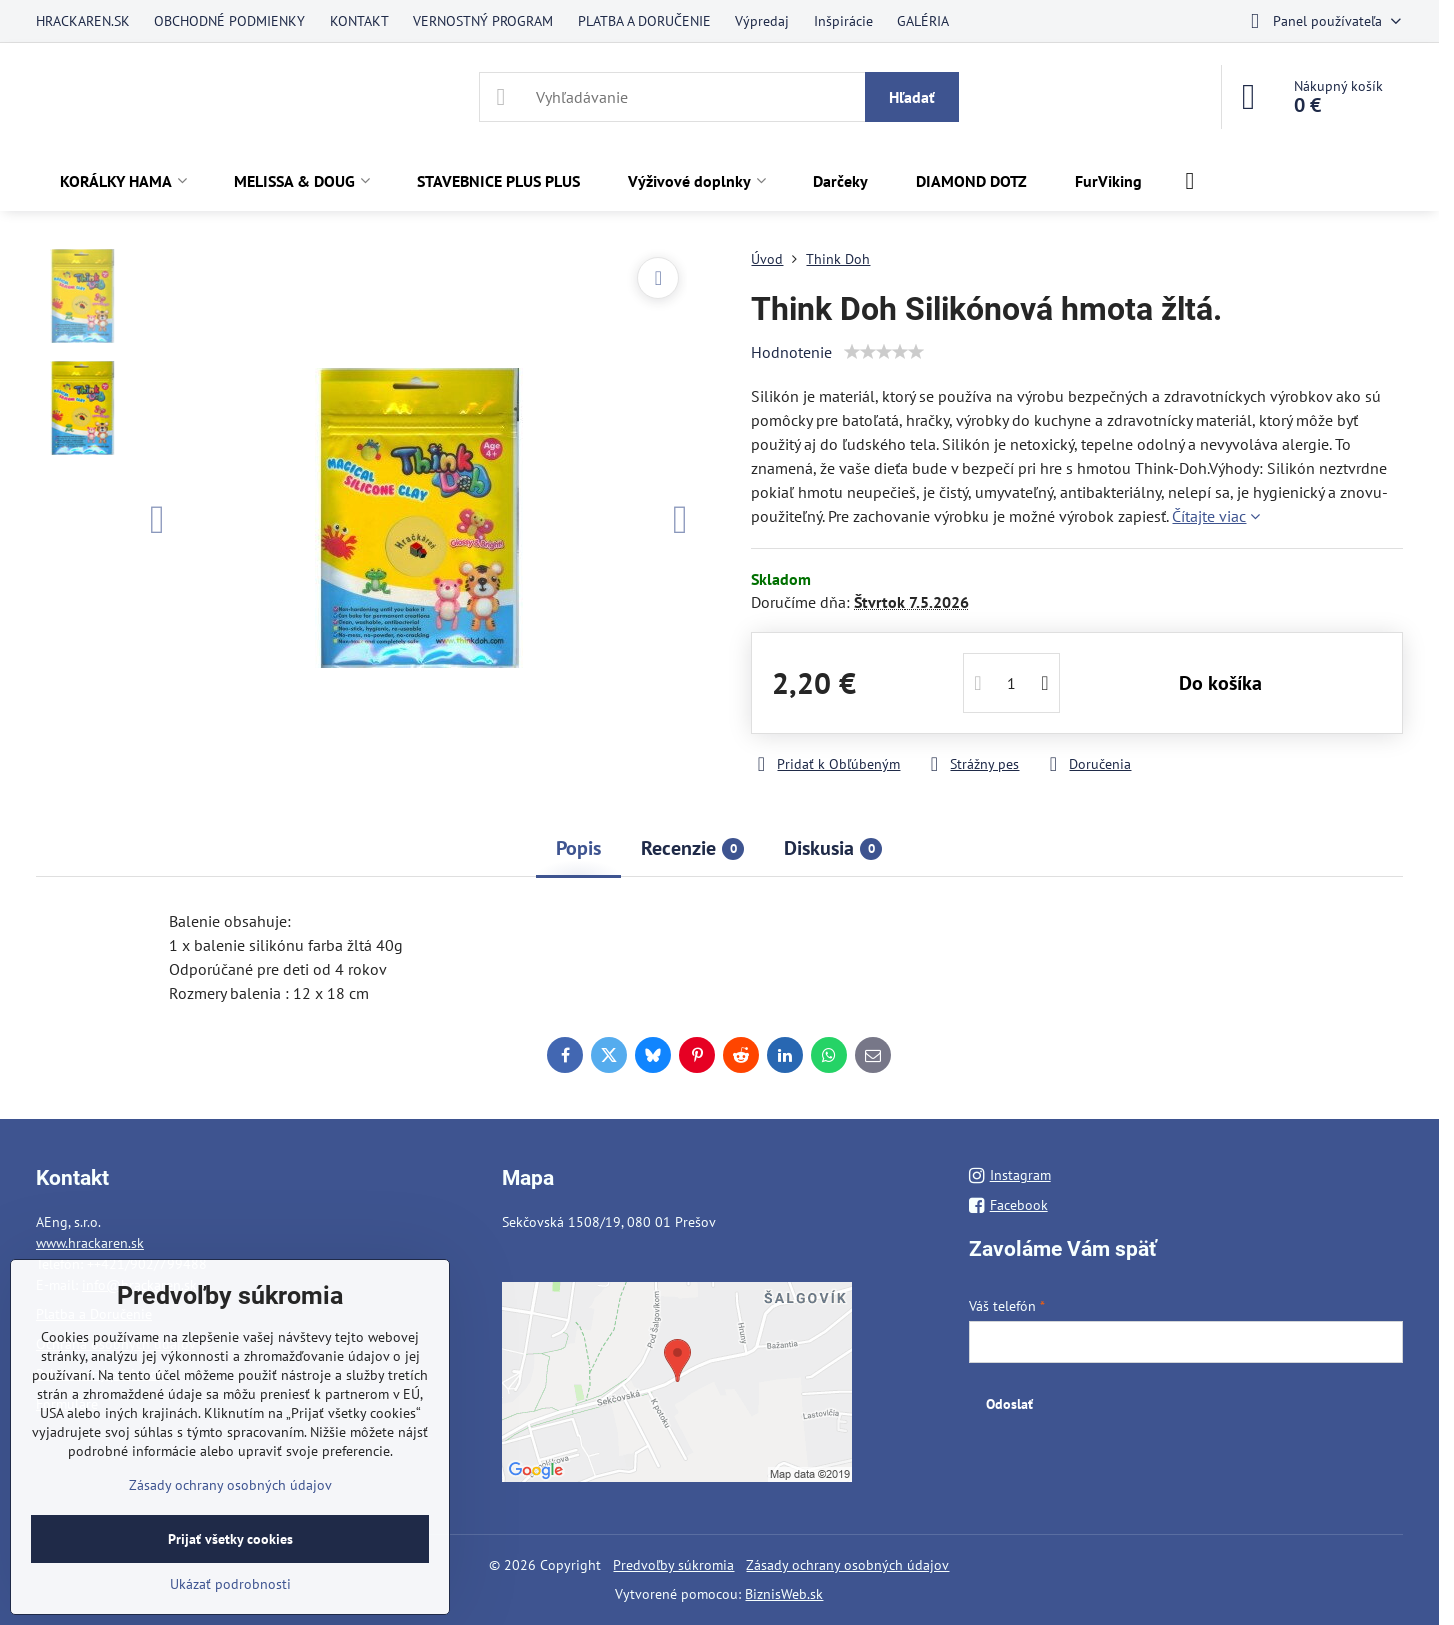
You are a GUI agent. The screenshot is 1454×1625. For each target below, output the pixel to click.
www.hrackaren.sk (90, 1243)
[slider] (884, 352)
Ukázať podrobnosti (230, 1584)
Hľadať (912, 97)
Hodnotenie (791, 352)
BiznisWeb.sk (784, 1594)
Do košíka (1220, 683)
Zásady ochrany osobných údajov (847, 1565)
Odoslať (1009, 1404)
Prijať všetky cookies (230, 1539)
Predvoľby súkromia (673, 1565)
